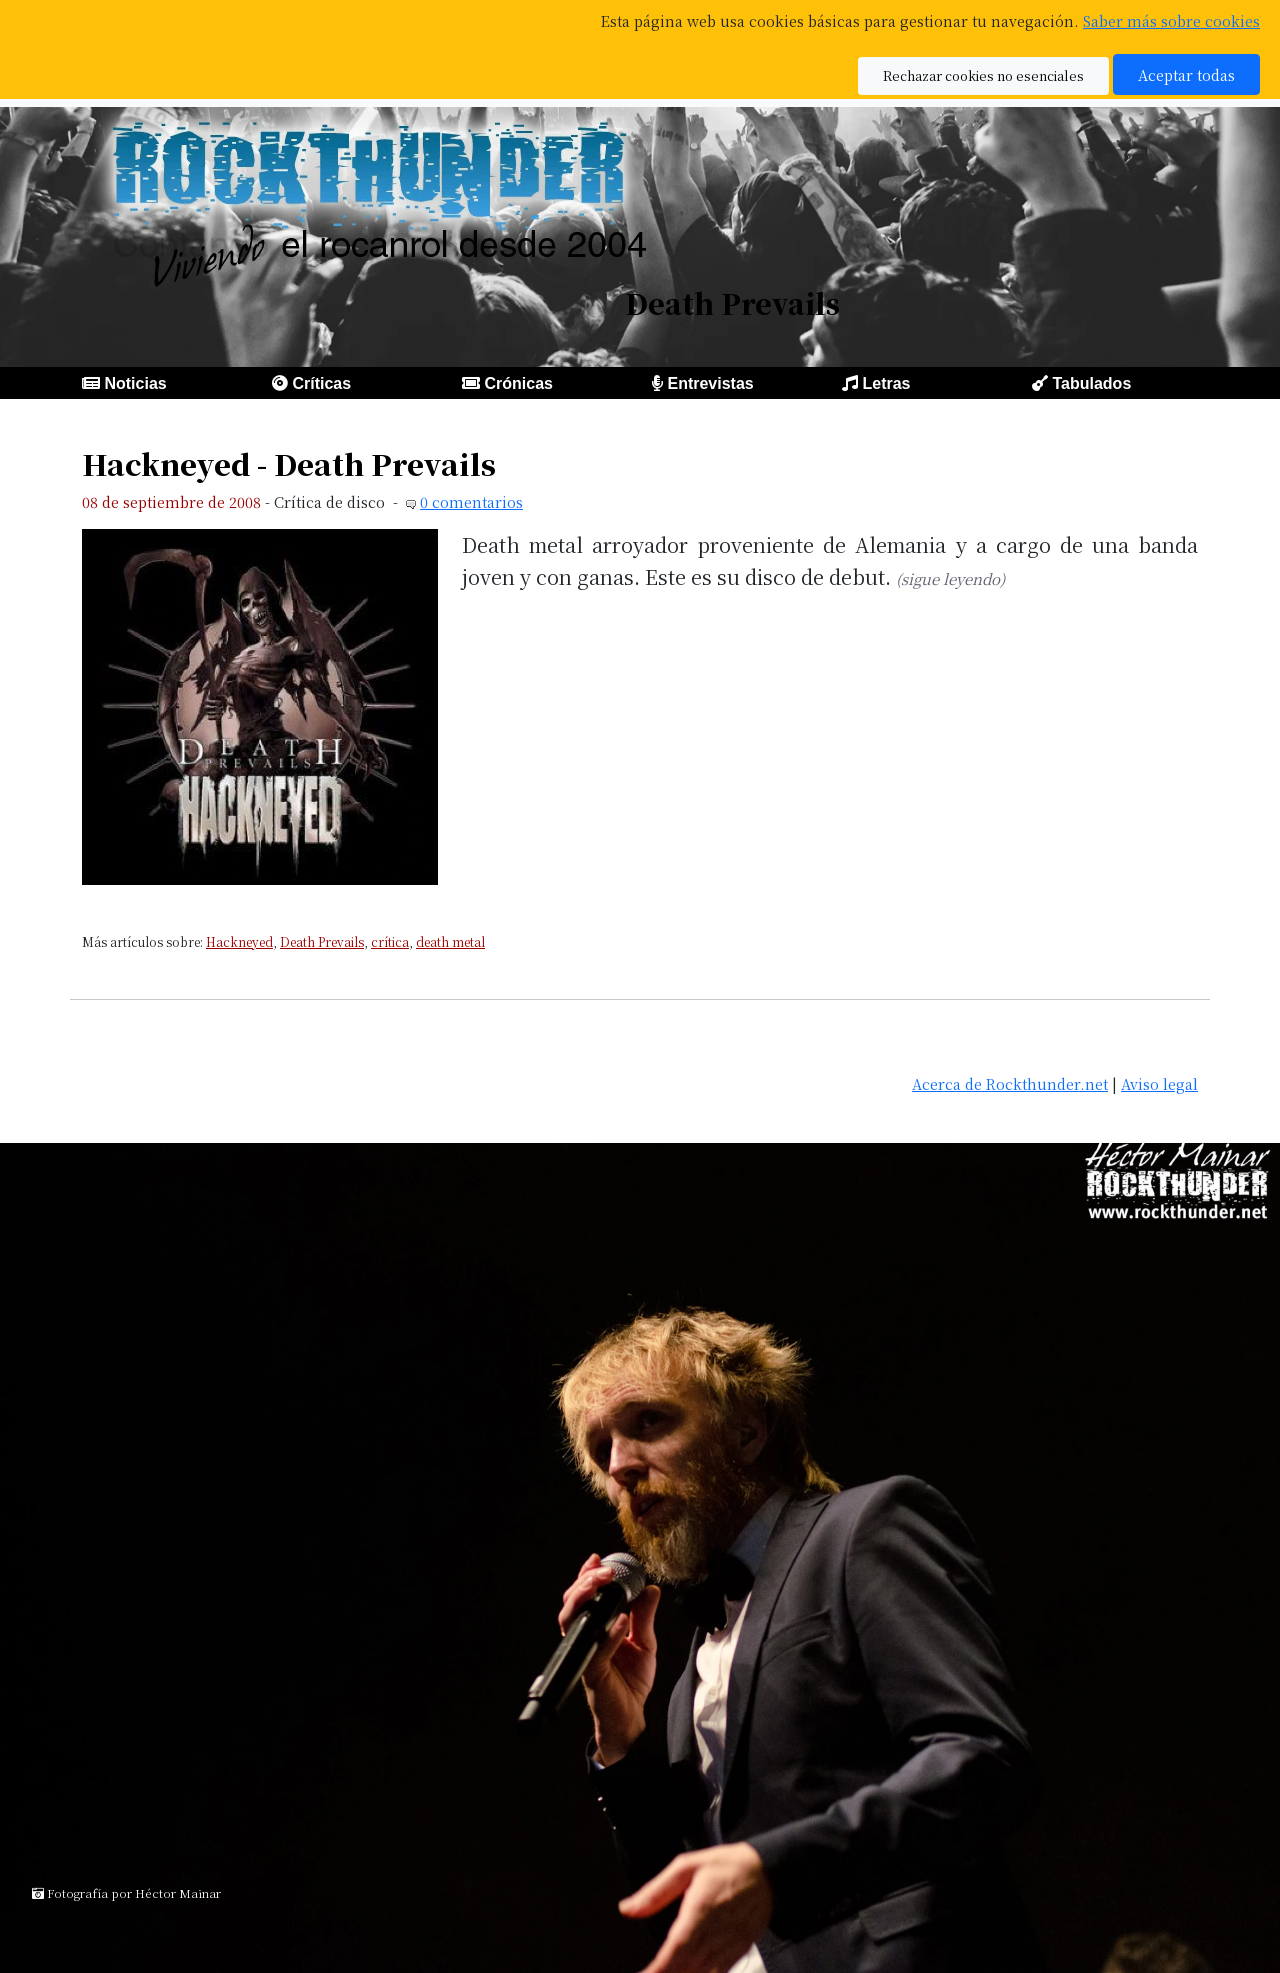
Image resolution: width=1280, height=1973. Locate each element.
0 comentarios (471, 501)
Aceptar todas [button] (1186, 74)
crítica (390, 941)
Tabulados (1091, 383)
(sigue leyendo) (950, 578)
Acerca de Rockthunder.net (1010, 1083)
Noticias (135, 383)
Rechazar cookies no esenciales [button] (983, 75)
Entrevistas (710, 383)
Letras (886, 383)
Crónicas (518, 383)
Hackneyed (239, 941)
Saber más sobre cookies (1171, 20)
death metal (450, 941)
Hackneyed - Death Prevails (289, 463)
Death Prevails (322, 941)
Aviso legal (1159, 1083)
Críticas (321, 383)
